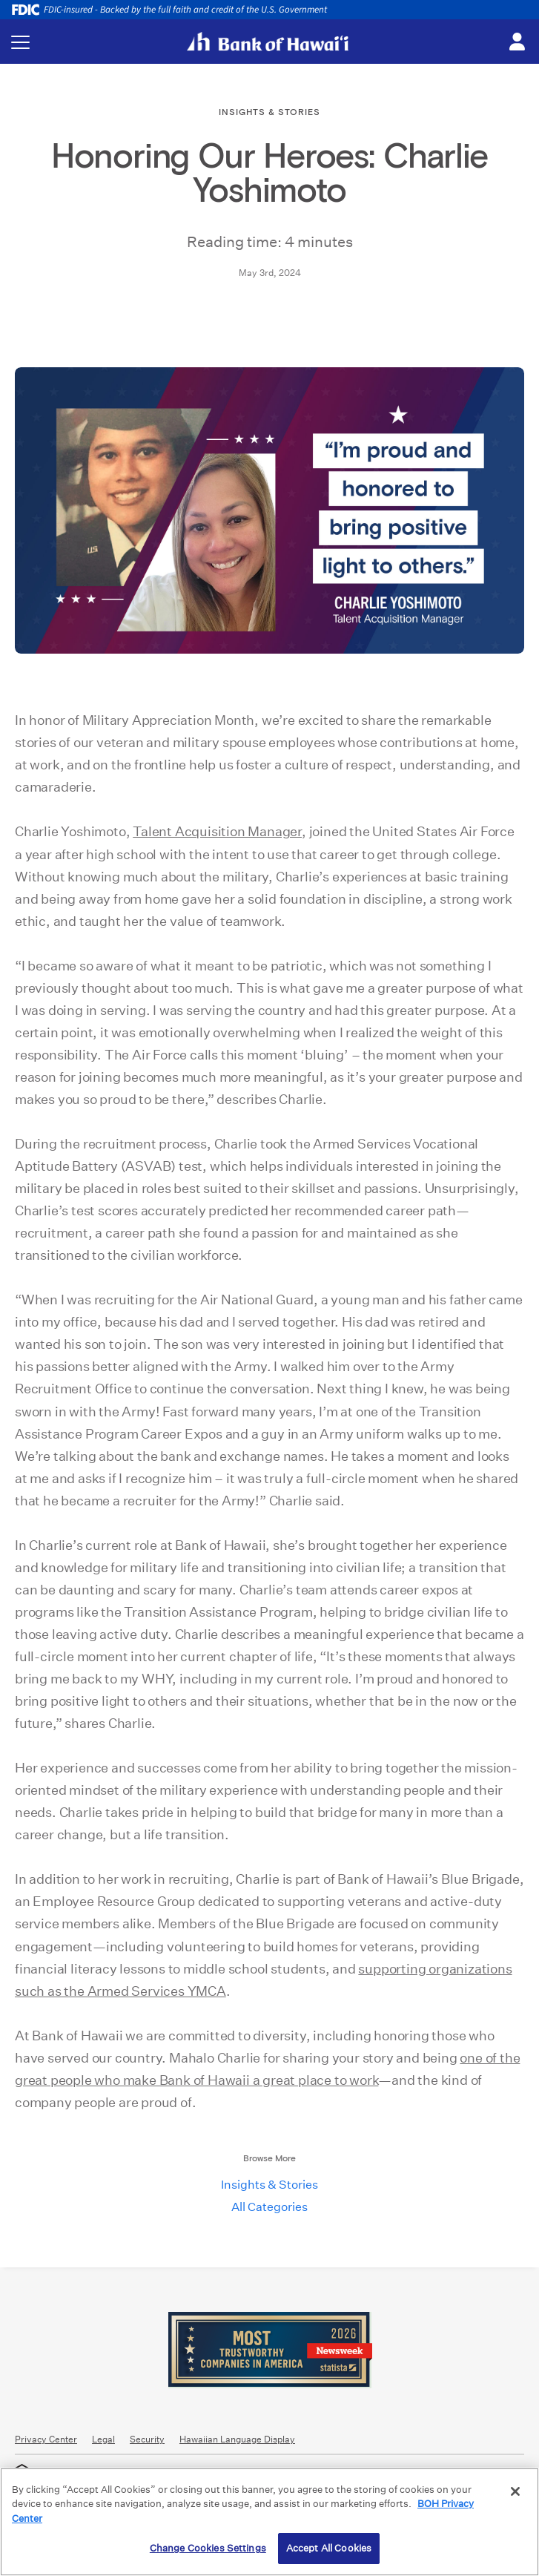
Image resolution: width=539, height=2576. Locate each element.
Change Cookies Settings (208, 2548)
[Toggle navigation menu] (20, 42)
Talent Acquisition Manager (217, 831)
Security (147, 2439)
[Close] (515, 2491)
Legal (103, 2439)
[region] (269, 2522)
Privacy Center (46, 2439)
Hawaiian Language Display (237, 2439)
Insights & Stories (269, 2185)
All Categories (269, 2207)
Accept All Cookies (328, 2548)
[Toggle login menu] (517, 42)
